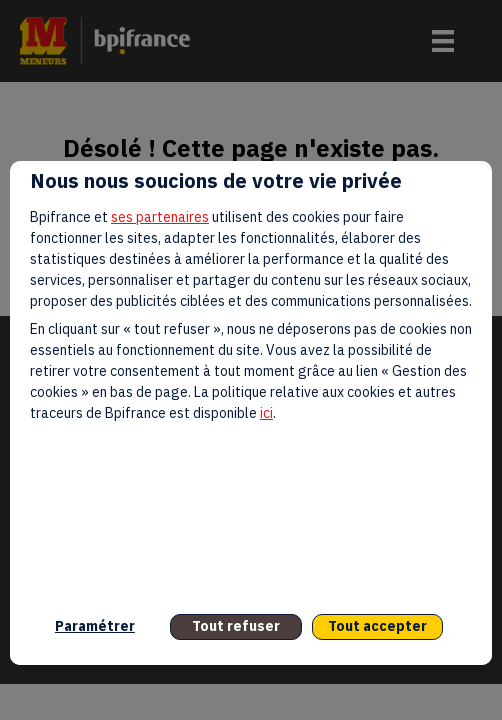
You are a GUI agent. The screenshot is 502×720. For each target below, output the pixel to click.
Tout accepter (377, 626)
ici (266, 413)
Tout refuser (236, 626)
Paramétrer (95, 626)
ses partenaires (160, 217)
